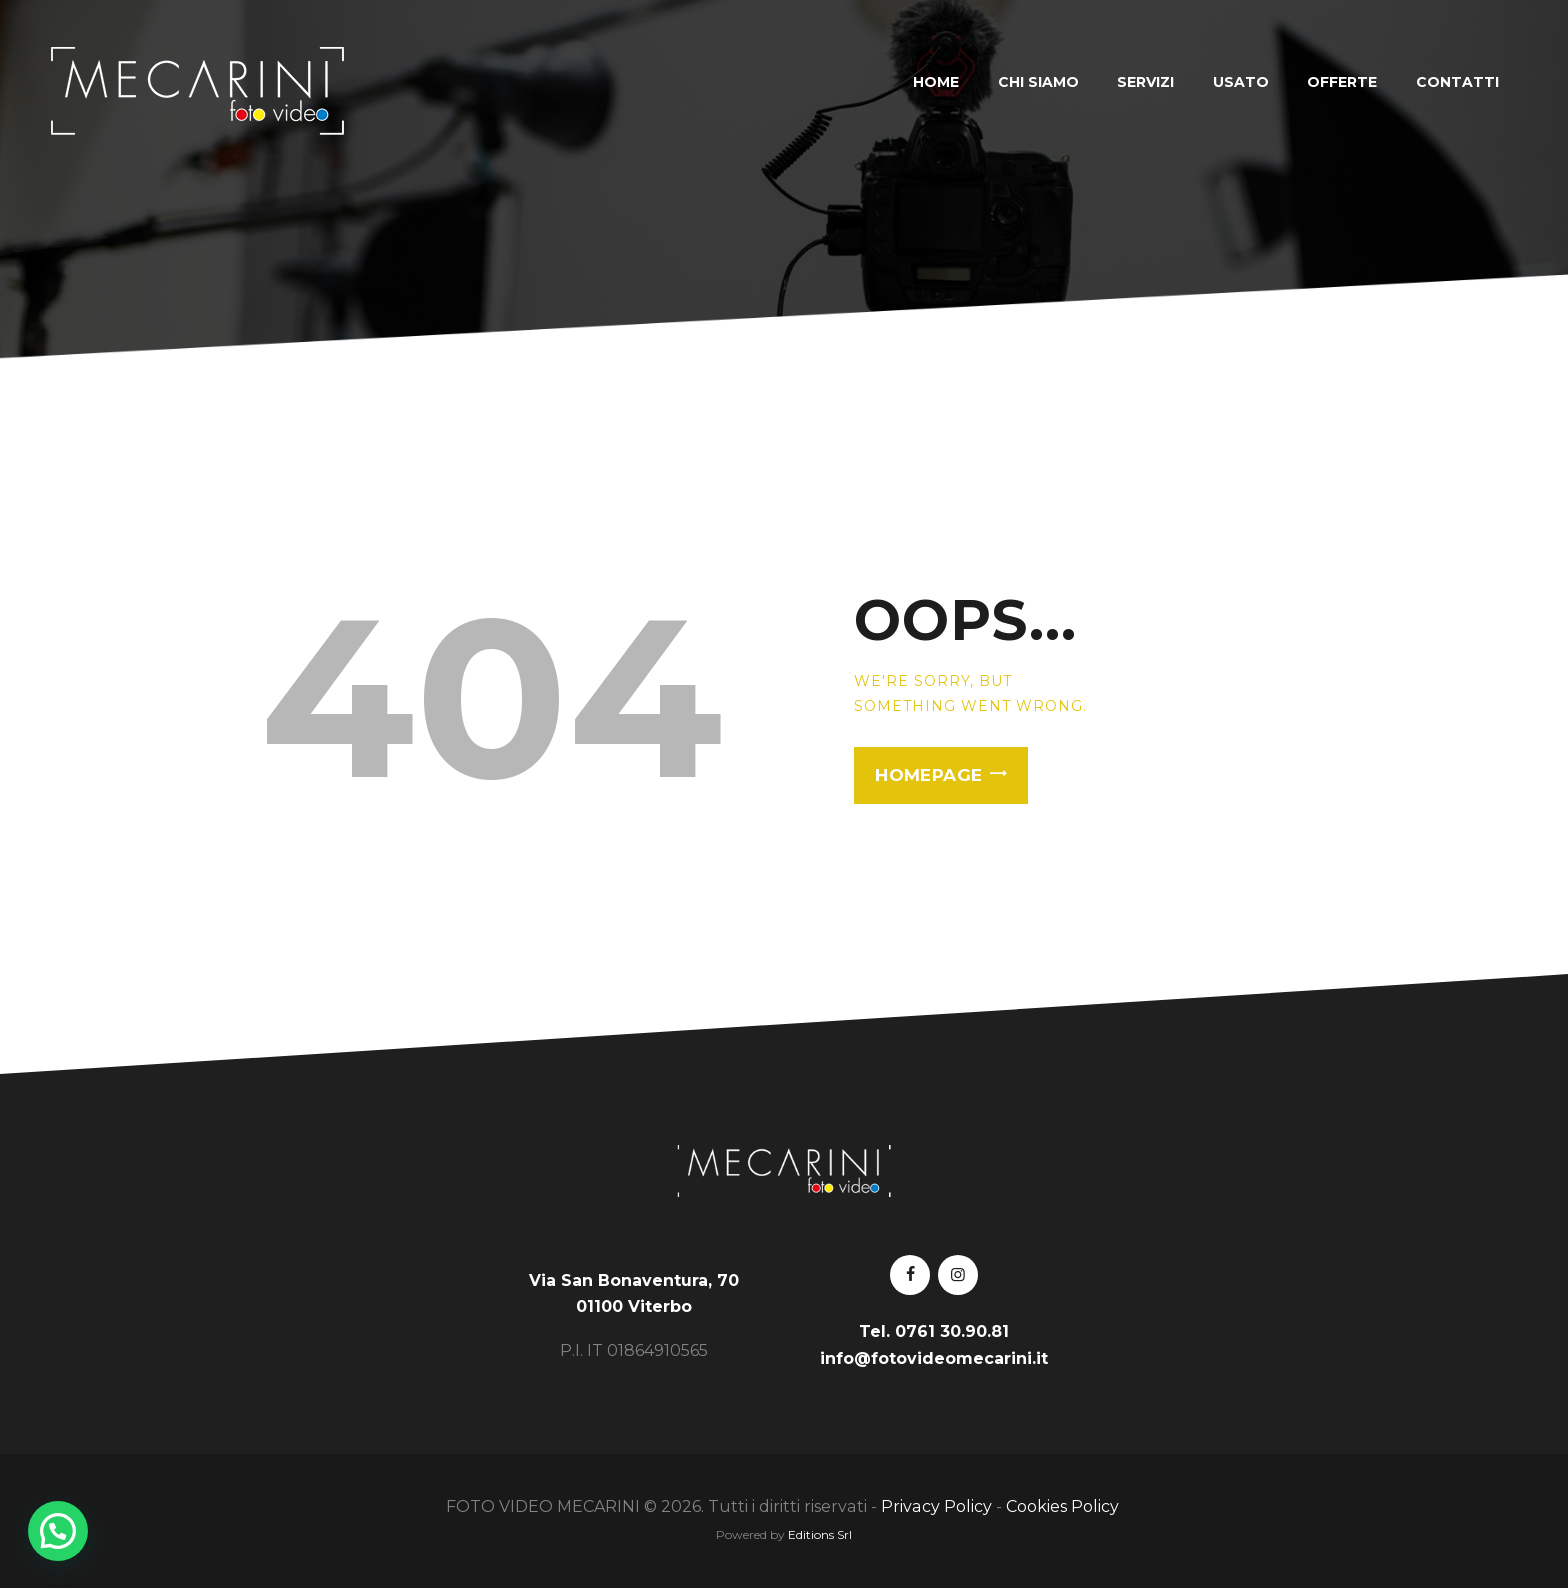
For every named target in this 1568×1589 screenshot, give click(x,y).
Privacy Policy (936, 1506)
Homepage (928, 775)
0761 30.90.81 (952, 1331)
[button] (58, 1531)
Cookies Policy (1064, 1506)
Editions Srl (820, 1534)
